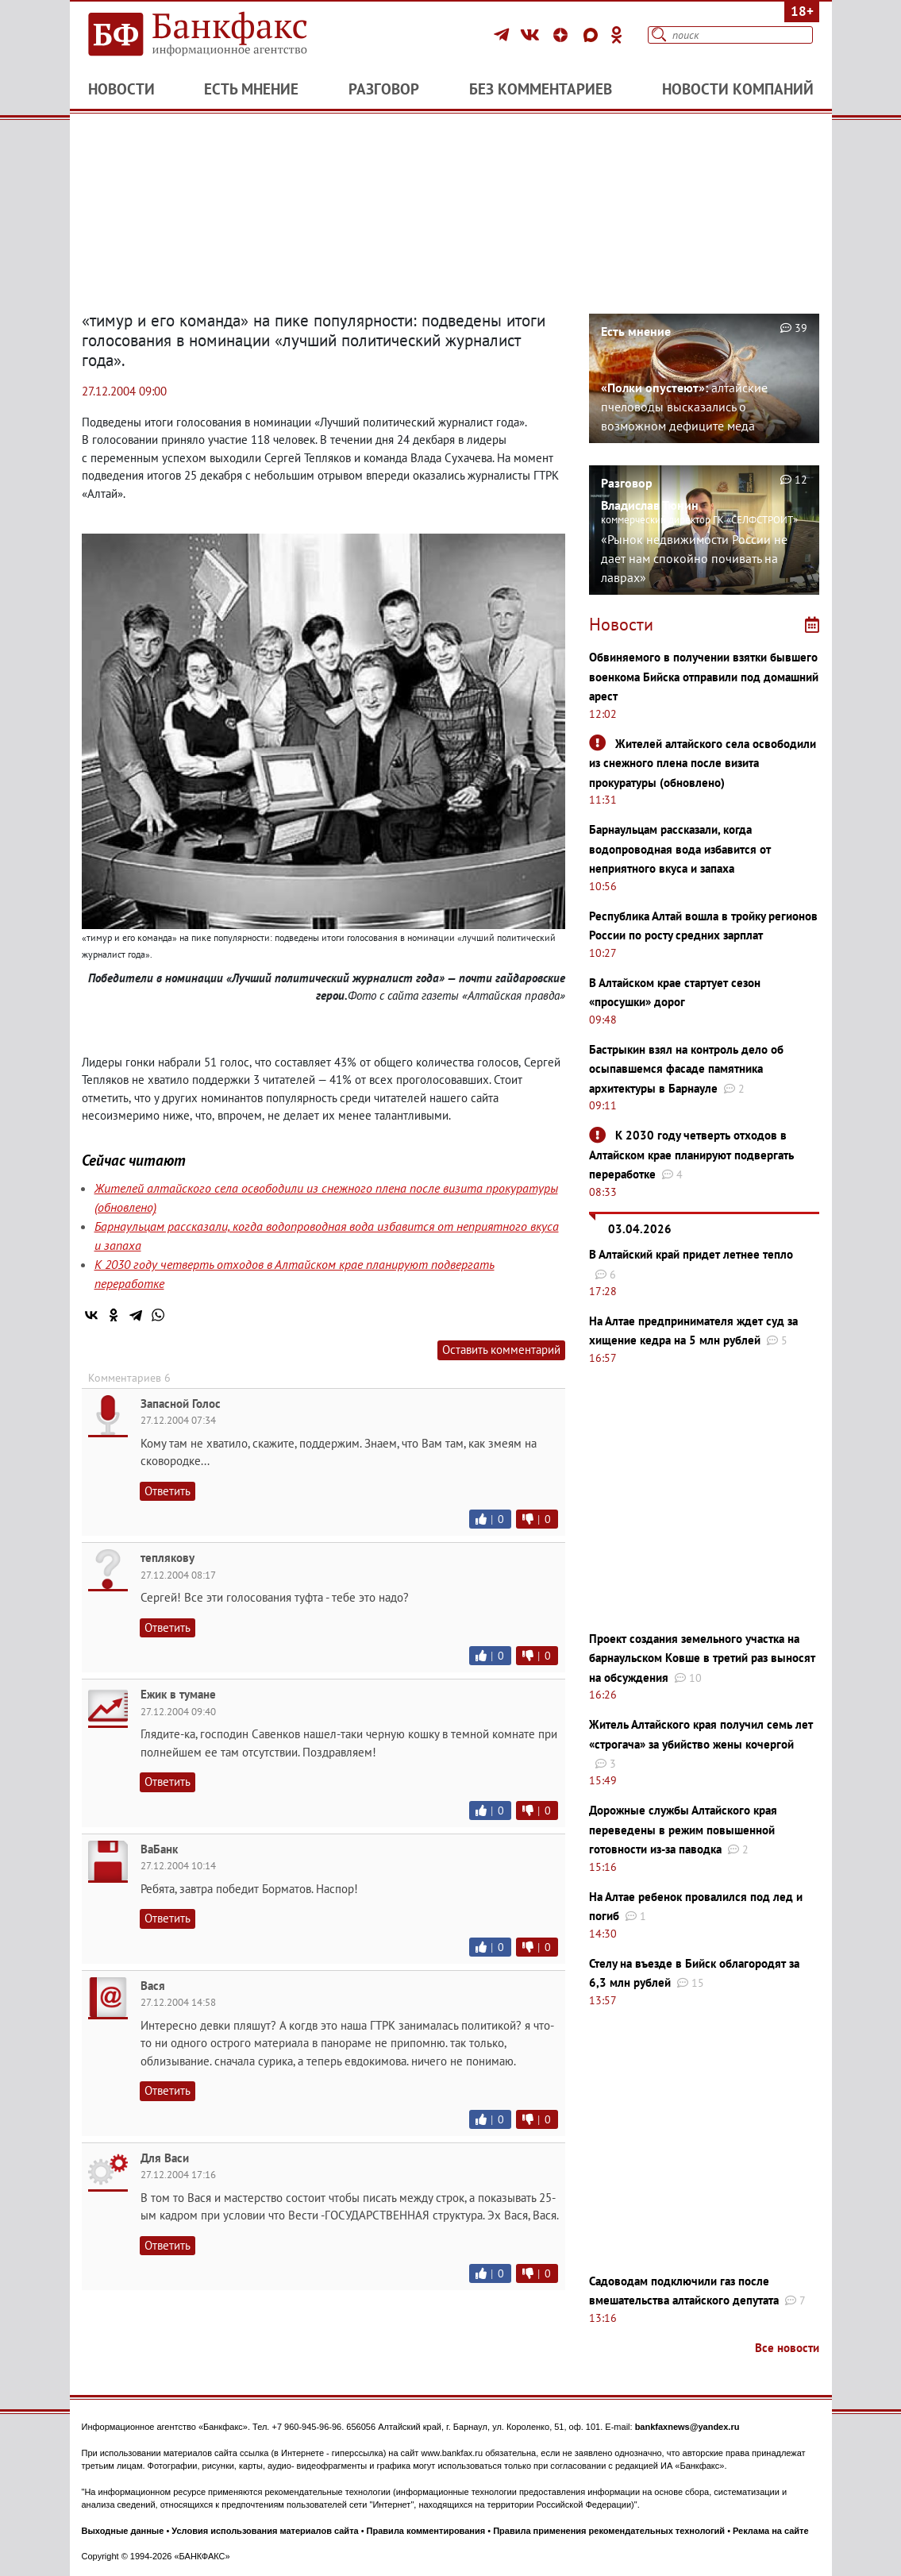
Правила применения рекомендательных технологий (609, 2531)
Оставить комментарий (501, 1349)
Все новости (787, 2347)
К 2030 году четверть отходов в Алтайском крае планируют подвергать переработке (691, 1155)
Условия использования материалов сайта (264, 2531)
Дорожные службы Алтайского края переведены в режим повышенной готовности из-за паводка (683, 1830)
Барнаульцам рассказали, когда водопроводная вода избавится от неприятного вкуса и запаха (680, 849)
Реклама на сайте (771, 2531)
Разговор (383, 88)
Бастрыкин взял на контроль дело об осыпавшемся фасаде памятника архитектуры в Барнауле (686, 1069)
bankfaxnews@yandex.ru (687, 2426)
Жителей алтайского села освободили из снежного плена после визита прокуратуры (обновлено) (702, 763)
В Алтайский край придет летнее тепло (691, 1254)
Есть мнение (251, 88)
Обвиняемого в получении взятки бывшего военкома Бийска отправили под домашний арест (703, 677)
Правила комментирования (426, 2531)
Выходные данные (123, 2531)
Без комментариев (540, 88)
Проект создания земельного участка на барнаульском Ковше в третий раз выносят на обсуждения (702, 1658)
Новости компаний (738, 88)
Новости (121, 88)
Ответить (167, 1490)
